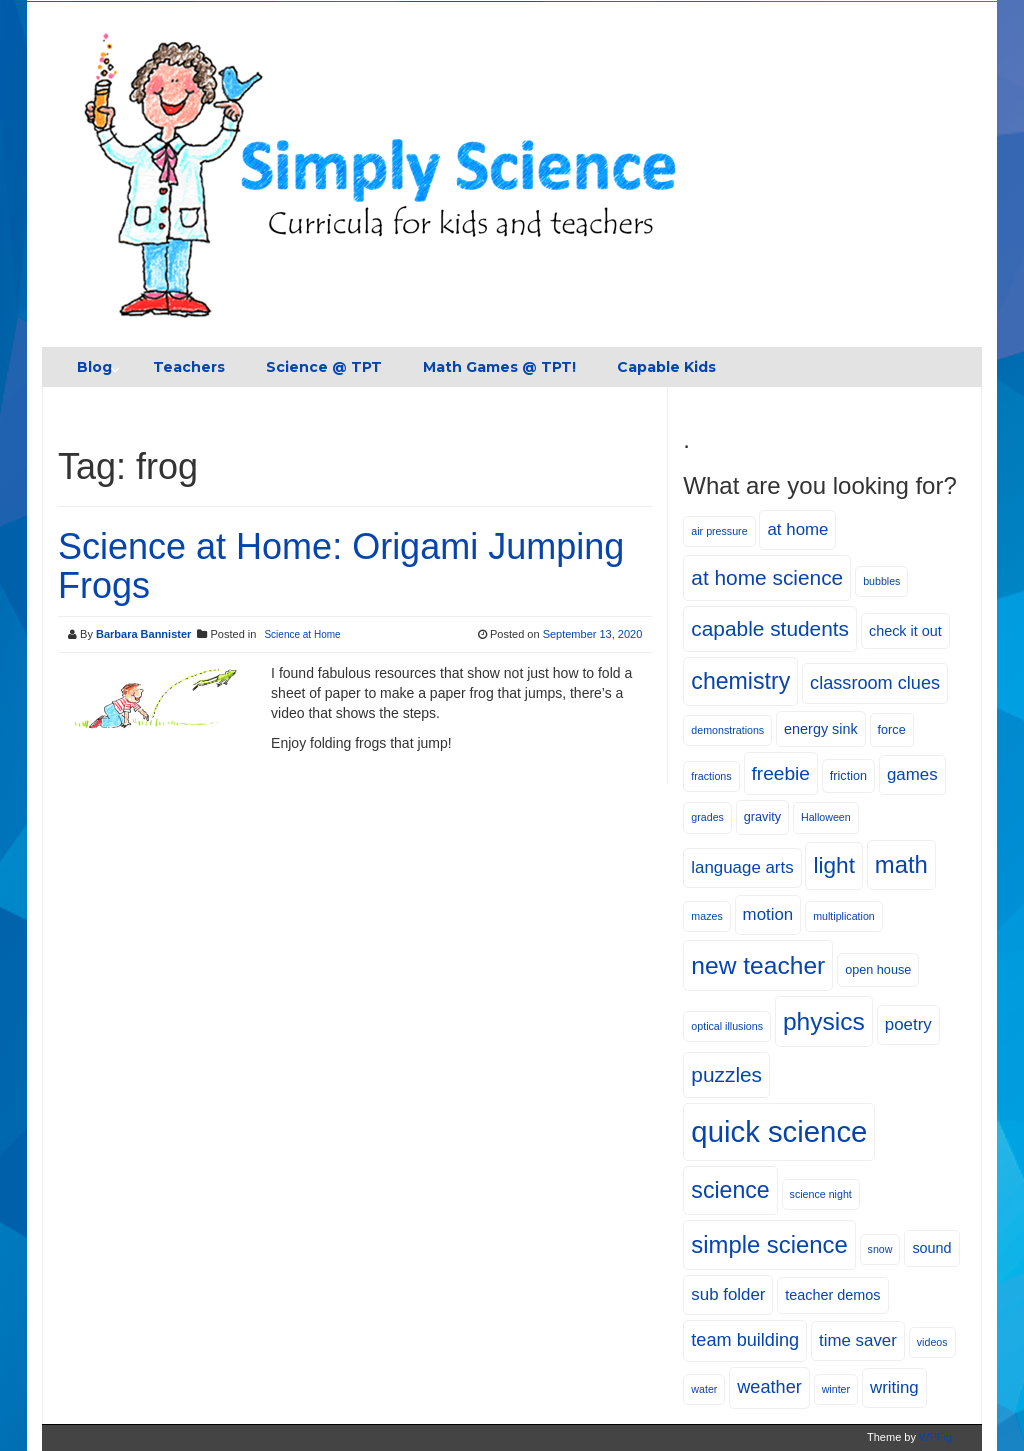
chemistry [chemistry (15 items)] (740, 681)
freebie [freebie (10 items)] (781, 773)
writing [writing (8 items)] (894, 1387)
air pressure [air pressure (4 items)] (719, 531)
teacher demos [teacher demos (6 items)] (832, 1295)
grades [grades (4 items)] (707, 817)
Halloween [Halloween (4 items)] (826, 817)
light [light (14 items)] (833, 865)
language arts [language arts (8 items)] (742, 867)
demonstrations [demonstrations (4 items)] (727, 730)
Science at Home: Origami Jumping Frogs (341, 566)
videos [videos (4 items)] (932, 1342)
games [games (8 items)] (912, 774)
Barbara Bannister (143, 634)
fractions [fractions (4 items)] (711, 776)
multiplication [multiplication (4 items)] (844, 916)
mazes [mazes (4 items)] (706, 916)
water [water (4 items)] (704, 1389)
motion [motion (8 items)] (768, 914)
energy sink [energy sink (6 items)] (821, 729)
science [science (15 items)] (730, 1190)
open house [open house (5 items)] (878, 970)
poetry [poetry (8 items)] (908, 1024)
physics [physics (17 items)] (824, 1021)
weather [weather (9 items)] (769, 1387)
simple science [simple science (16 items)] (769, 1244)
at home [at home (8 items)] (797, 529)
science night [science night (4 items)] (821, 1194)
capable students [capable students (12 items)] (770, 628)
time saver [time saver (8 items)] (858, 1340)
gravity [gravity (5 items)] (762, 817)
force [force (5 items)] (892, 730)
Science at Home (302, 634)
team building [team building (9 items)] (745, 1340)
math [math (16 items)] (901, 864)
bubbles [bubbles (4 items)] (881, 581)
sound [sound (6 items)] (931, 1248)
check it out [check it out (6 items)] (905, 631)
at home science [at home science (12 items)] (767, 577)
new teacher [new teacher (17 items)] (758, 965)
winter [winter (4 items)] (836, 1389)
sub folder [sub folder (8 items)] (728, 1294)
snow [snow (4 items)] (880, 1249)
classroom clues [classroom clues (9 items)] (875, 683)
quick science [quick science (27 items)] (779, 1131)
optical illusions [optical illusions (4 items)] (727, 1026)
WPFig (935, 1437)
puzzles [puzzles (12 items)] (726, 1074)
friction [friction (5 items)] (848, 776)
